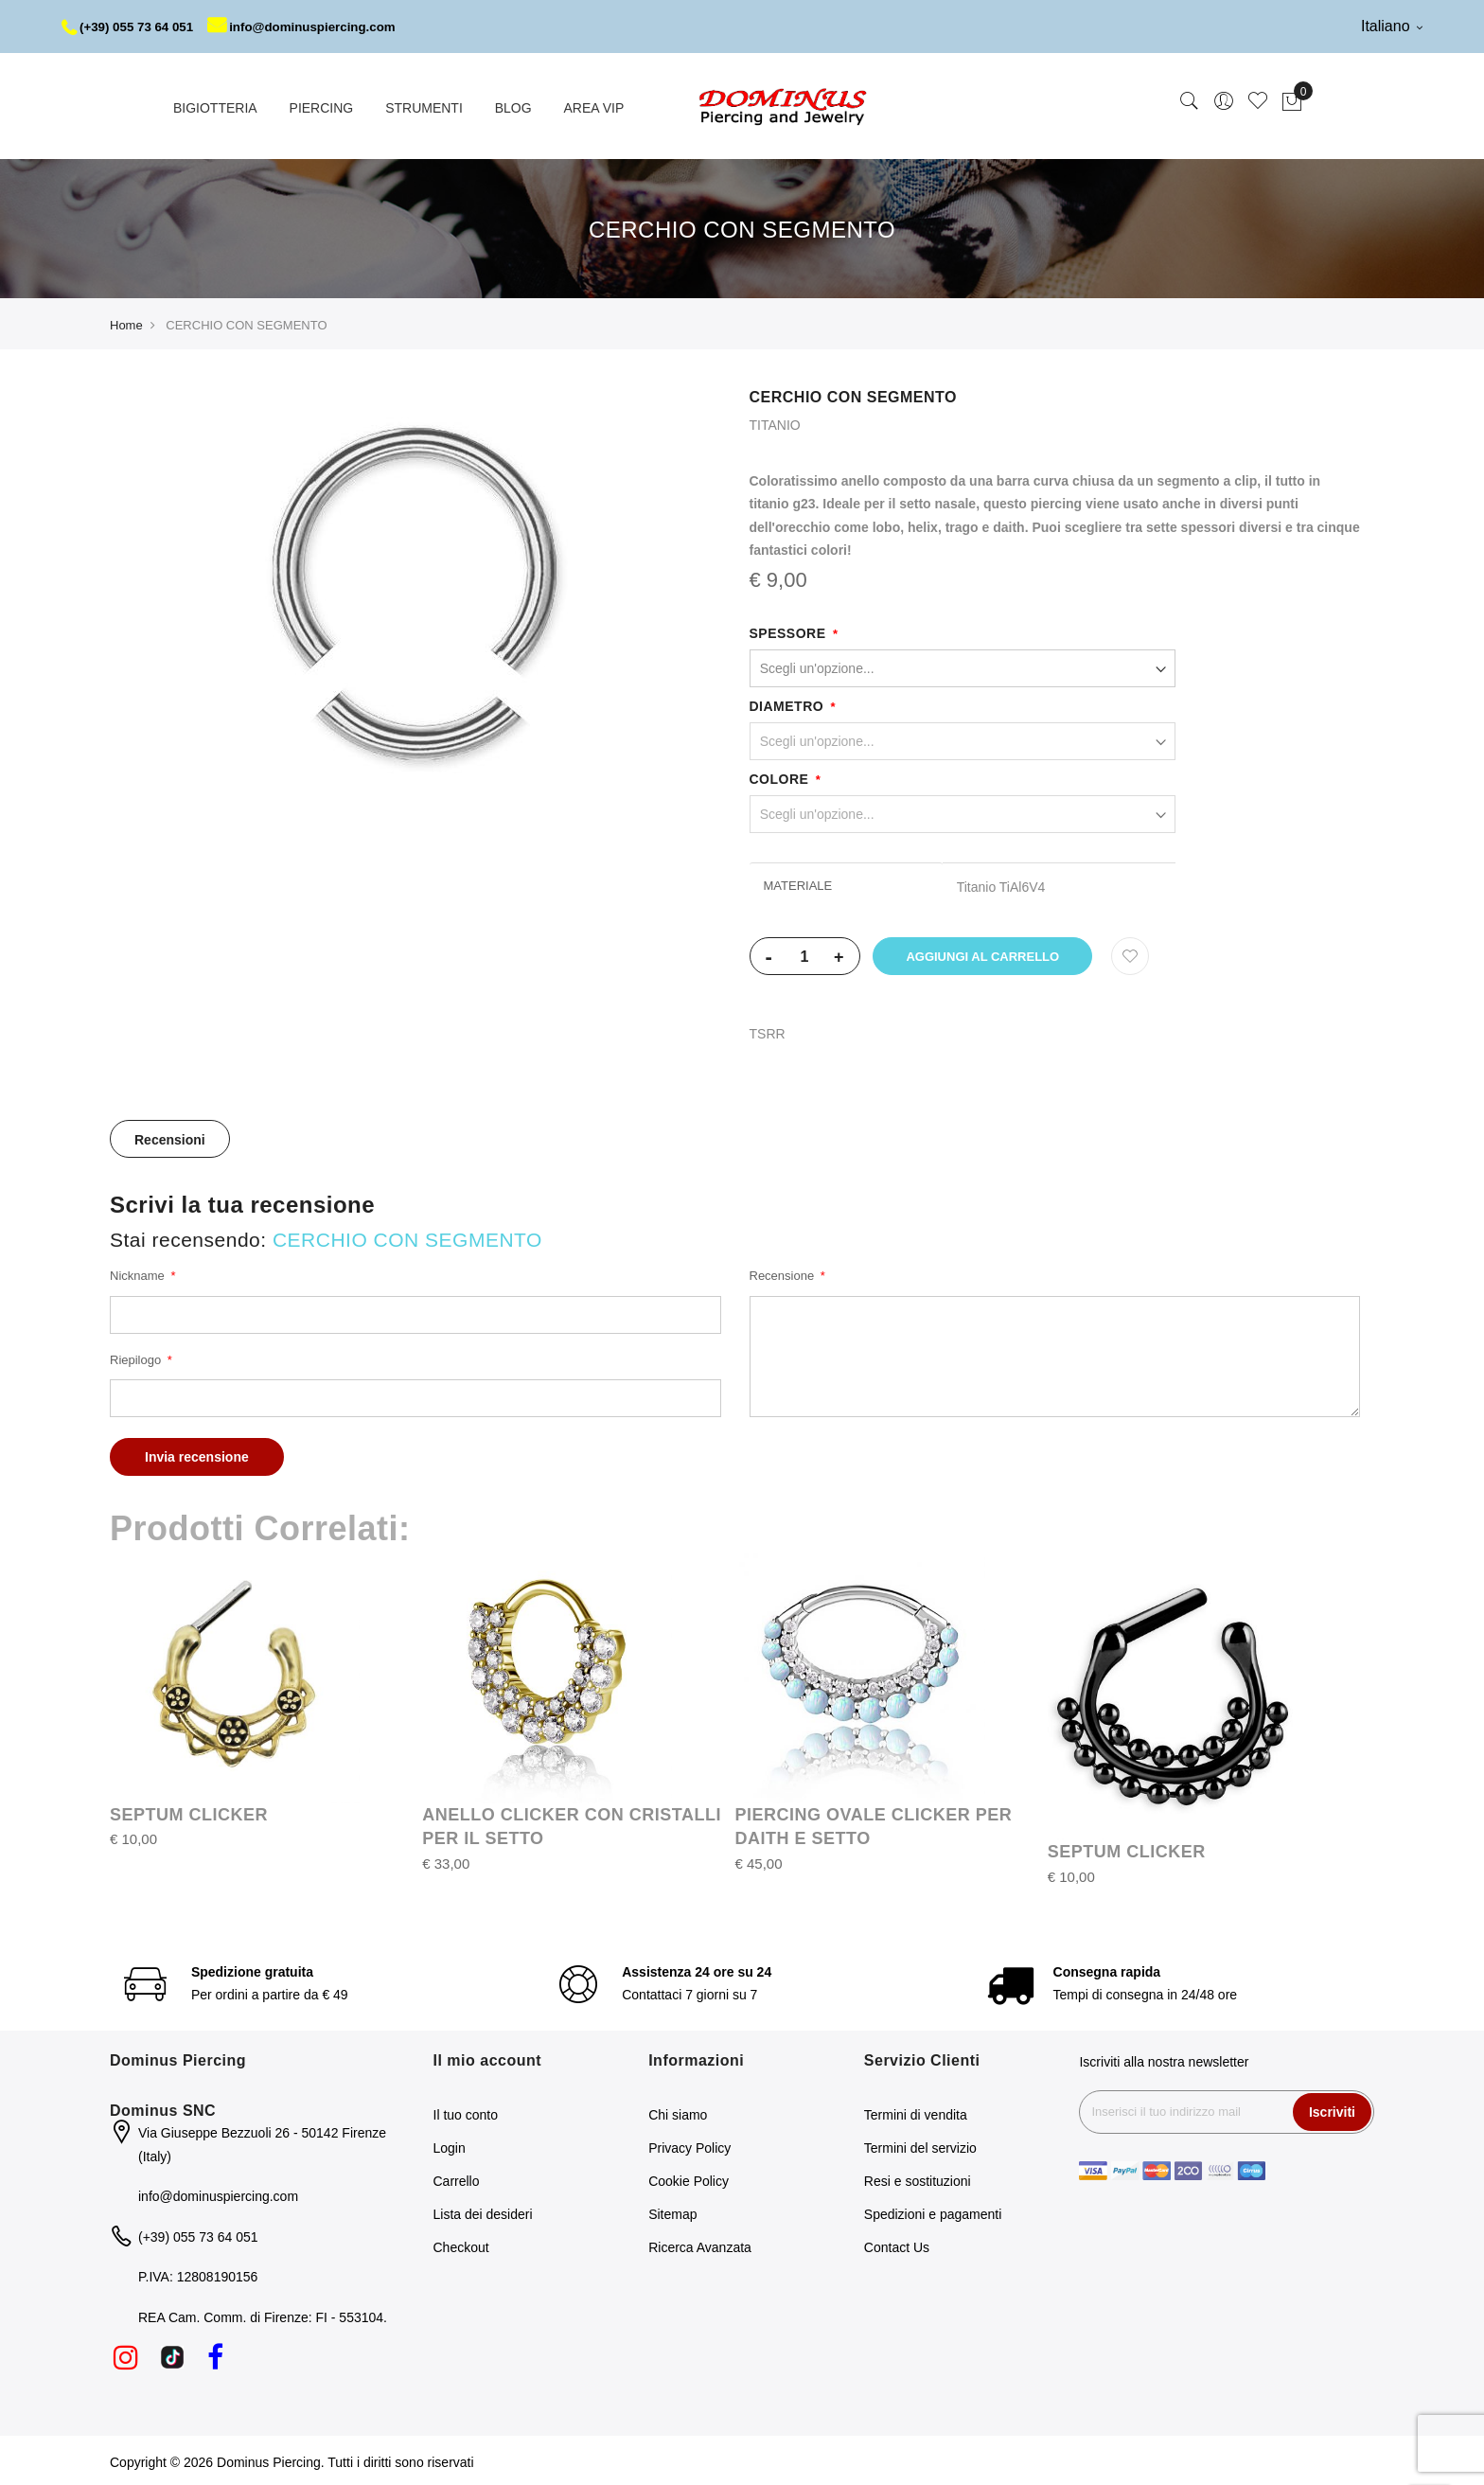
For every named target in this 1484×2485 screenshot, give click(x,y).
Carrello (456, 2177)
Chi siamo (677, 2111)
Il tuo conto (466, 2111)
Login (449, 2144)
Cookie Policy (688, 2177)
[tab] (170, 1136)
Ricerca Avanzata (699, 2243)
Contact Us (896, 2243)
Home (126, 322)
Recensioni (169, 1137)
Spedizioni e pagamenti (933, 2210)
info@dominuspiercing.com (314, 26)
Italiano (1391, 26)
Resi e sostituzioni (917, 2177)
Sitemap (672, 2210)
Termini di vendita (915, 2111)
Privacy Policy (689, 2144)
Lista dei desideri (483, 2210)
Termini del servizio (920, 2144)
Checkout (461, 2243)
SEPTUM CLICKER (189, 1811)
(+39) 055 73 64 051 (131, 26)
